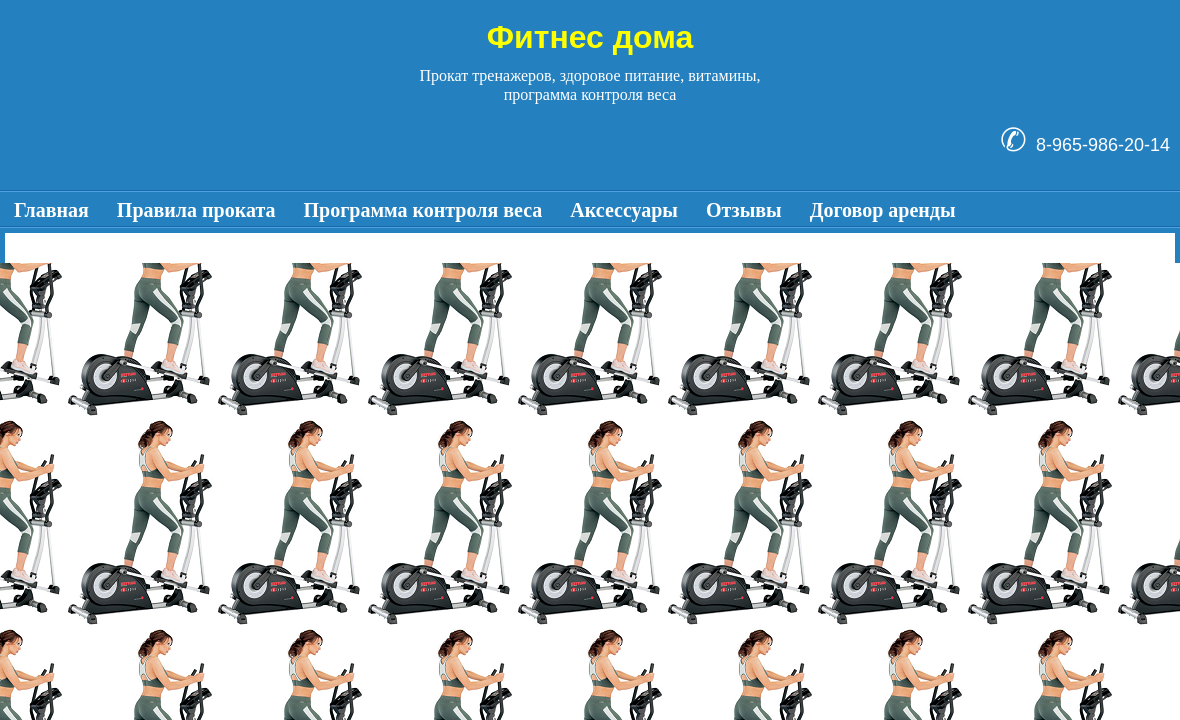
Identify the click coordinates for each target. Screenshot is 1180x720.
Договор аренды (883, 210)
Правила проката (196, 210)
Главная (51, 210)
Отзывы (744, 210)
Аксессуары (624, 210)
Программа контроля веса (423, 210)
